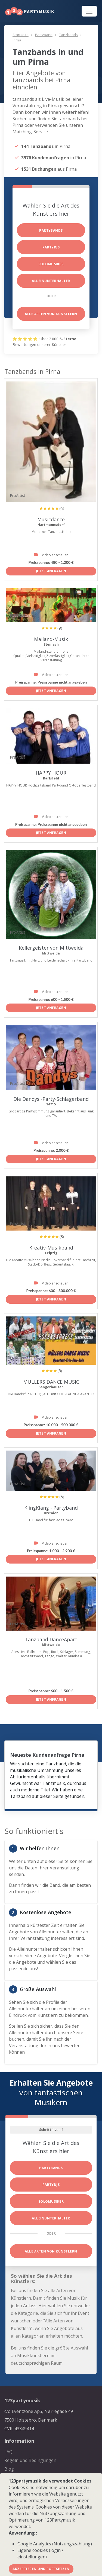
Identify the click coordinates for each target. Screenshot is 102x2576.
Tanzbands (68, 34)
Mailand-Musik (51, 639)
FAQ (8, 2452)
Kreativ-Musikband (51, 1247)
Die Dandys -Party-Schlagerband (51, 1099)
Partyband (43, 34)
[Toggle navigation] (89, 11)
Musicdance (51, 519)
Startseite (21, 34)
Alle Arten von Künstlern (51, 314)
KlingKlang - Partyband (51, 1507)
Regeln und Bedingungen (30, 2460)
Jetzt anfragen (51, 571)
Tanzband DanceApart (51, 1639)
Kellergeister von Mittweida (51, 947)
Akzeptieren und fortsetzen (41, 2569)
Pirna (17, 40)
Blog (9, 2469)
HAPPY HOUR (51, 772)
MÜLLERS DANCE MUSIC (51, 1381)
